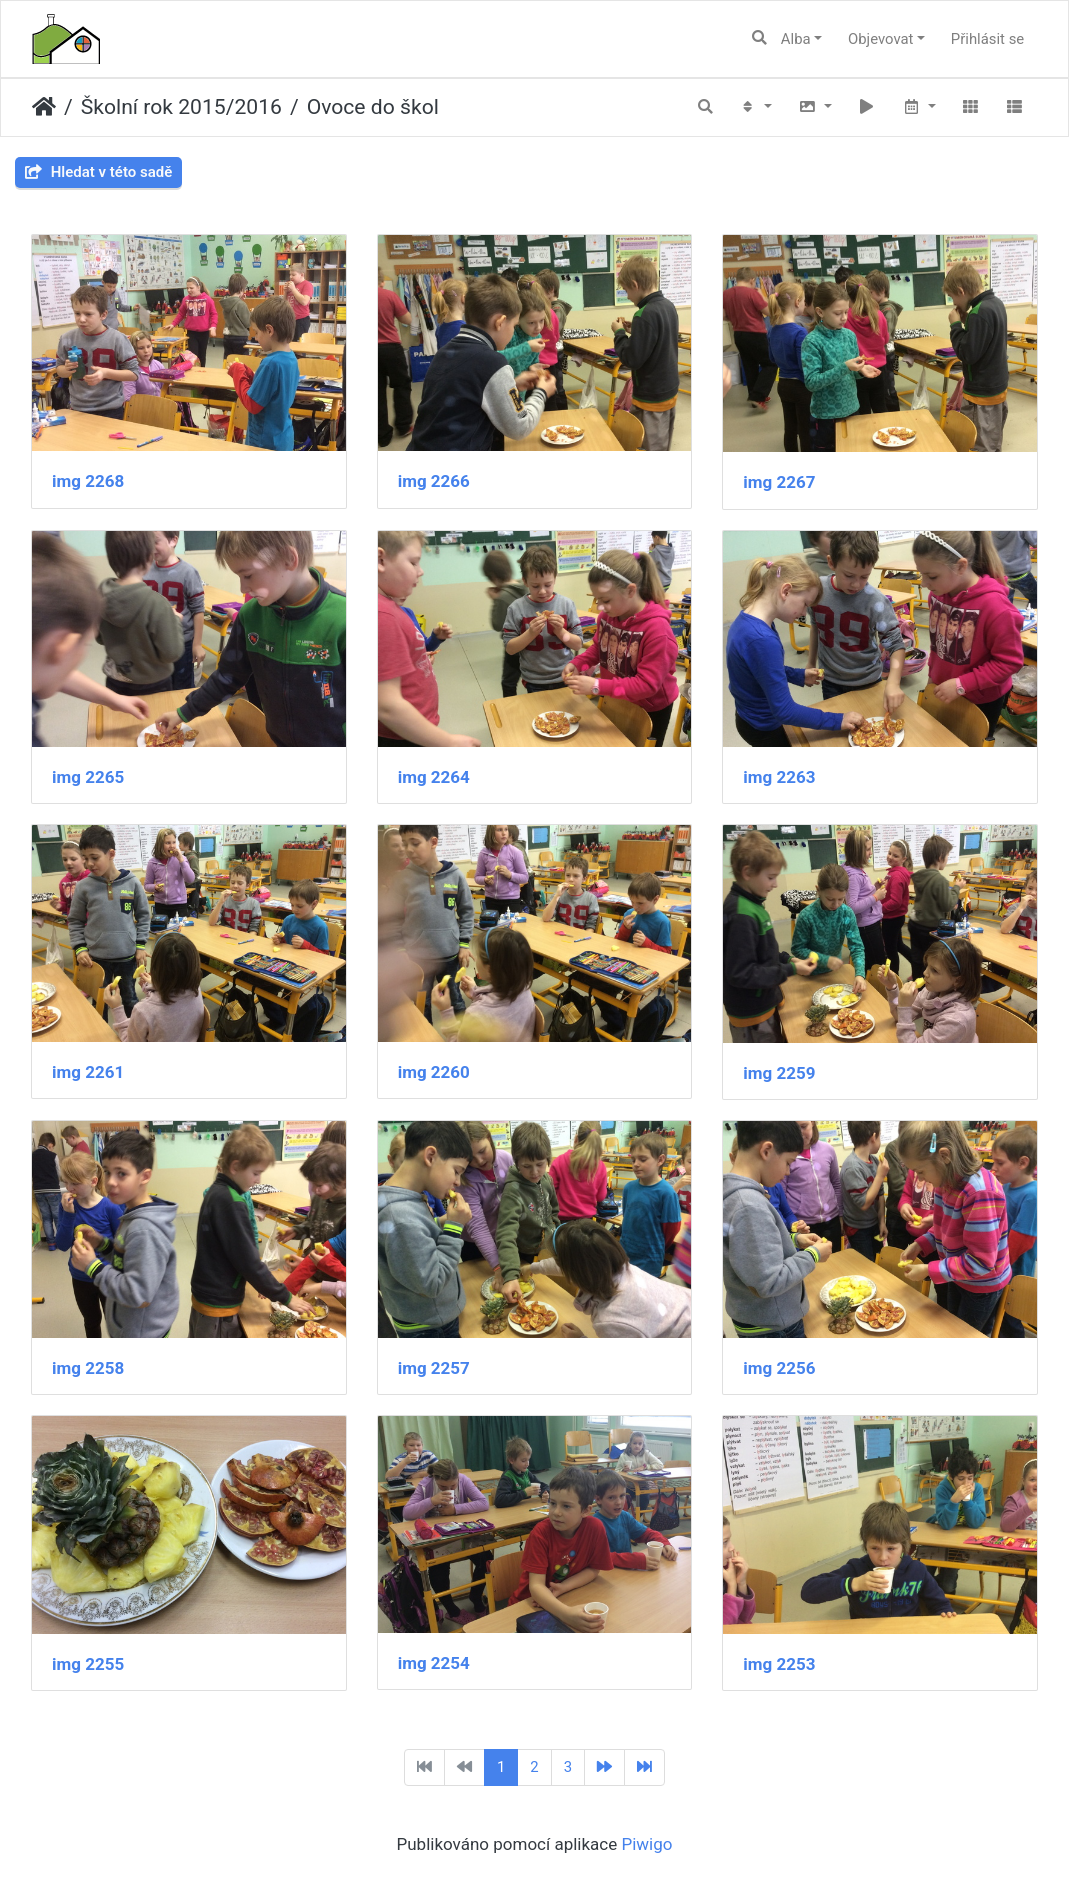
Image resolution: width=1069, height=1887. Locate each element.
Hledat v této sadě (98, 172)
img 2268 (88, 481)
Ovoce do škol (373, 106)
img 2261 (88, 1072)
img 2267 (779, 482)
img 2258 (88, 1368)
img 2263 (779, 777)
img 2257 (434, 1368)
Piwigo (646, 1844)
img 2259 (779, 1073)
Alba (796, 39)
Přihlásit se (987, 39)
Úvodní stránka (44, 107)
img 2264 (434, 777)
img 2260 (434, 1072)
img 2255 (88, 1664)
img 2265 (88, 777)
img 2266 (434, 481)
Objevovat (880, 39)
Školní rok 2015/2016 (181, 106)
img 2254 (434, 1663)
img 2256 (779, 1368)
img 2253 (779, 1664)
